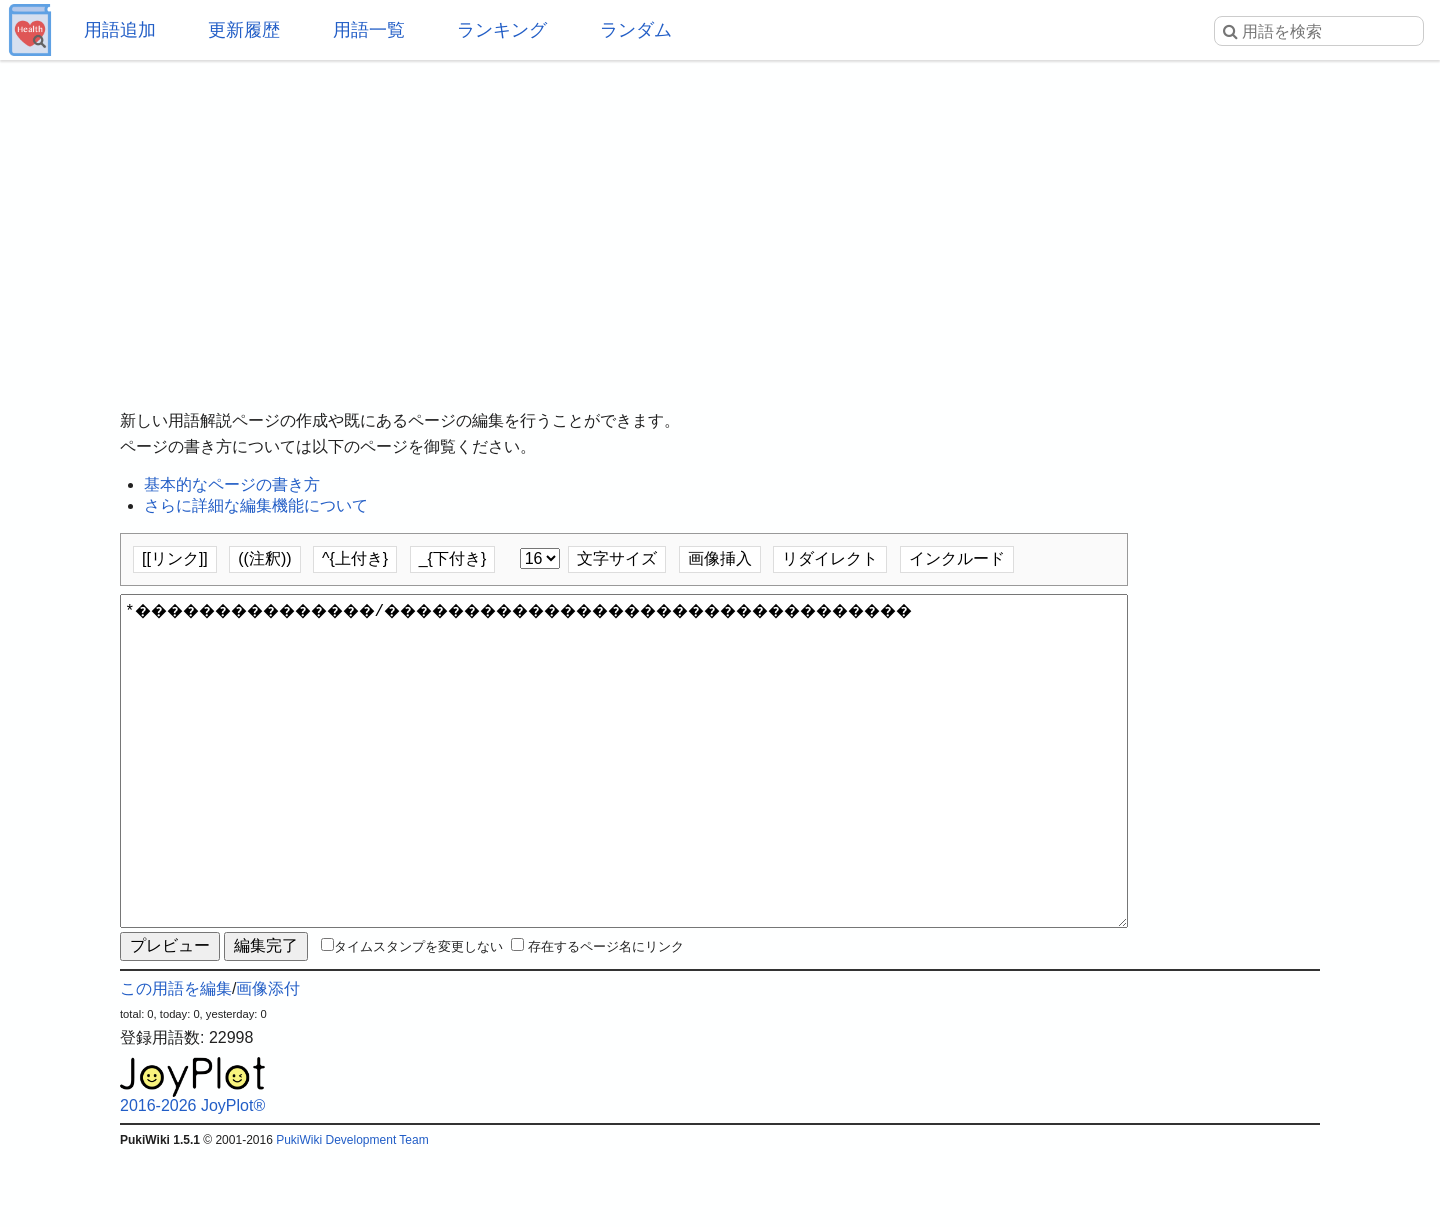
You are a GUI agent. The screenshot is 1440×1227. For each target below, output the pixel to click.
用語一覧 (369, 30)
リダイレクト (830, 558)
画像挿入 (720, 558)
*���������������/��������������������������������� (624, 797)
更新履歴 (244, 30)
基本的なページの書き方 (232, 484)
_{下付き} (453, 558)
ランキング (502, 30)
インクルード (957, 558)
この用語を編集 (176, 1060)
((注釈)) (264, 558)
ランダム (636, 30)
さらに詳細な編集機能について (256, 505)
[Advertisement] (720, 220)
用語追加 (120, 30)
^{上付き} (355, 558)
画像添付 (268, 1060)
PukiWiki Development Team (352, 1212)
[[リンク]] (175, 558)
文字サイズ (617, 558)
